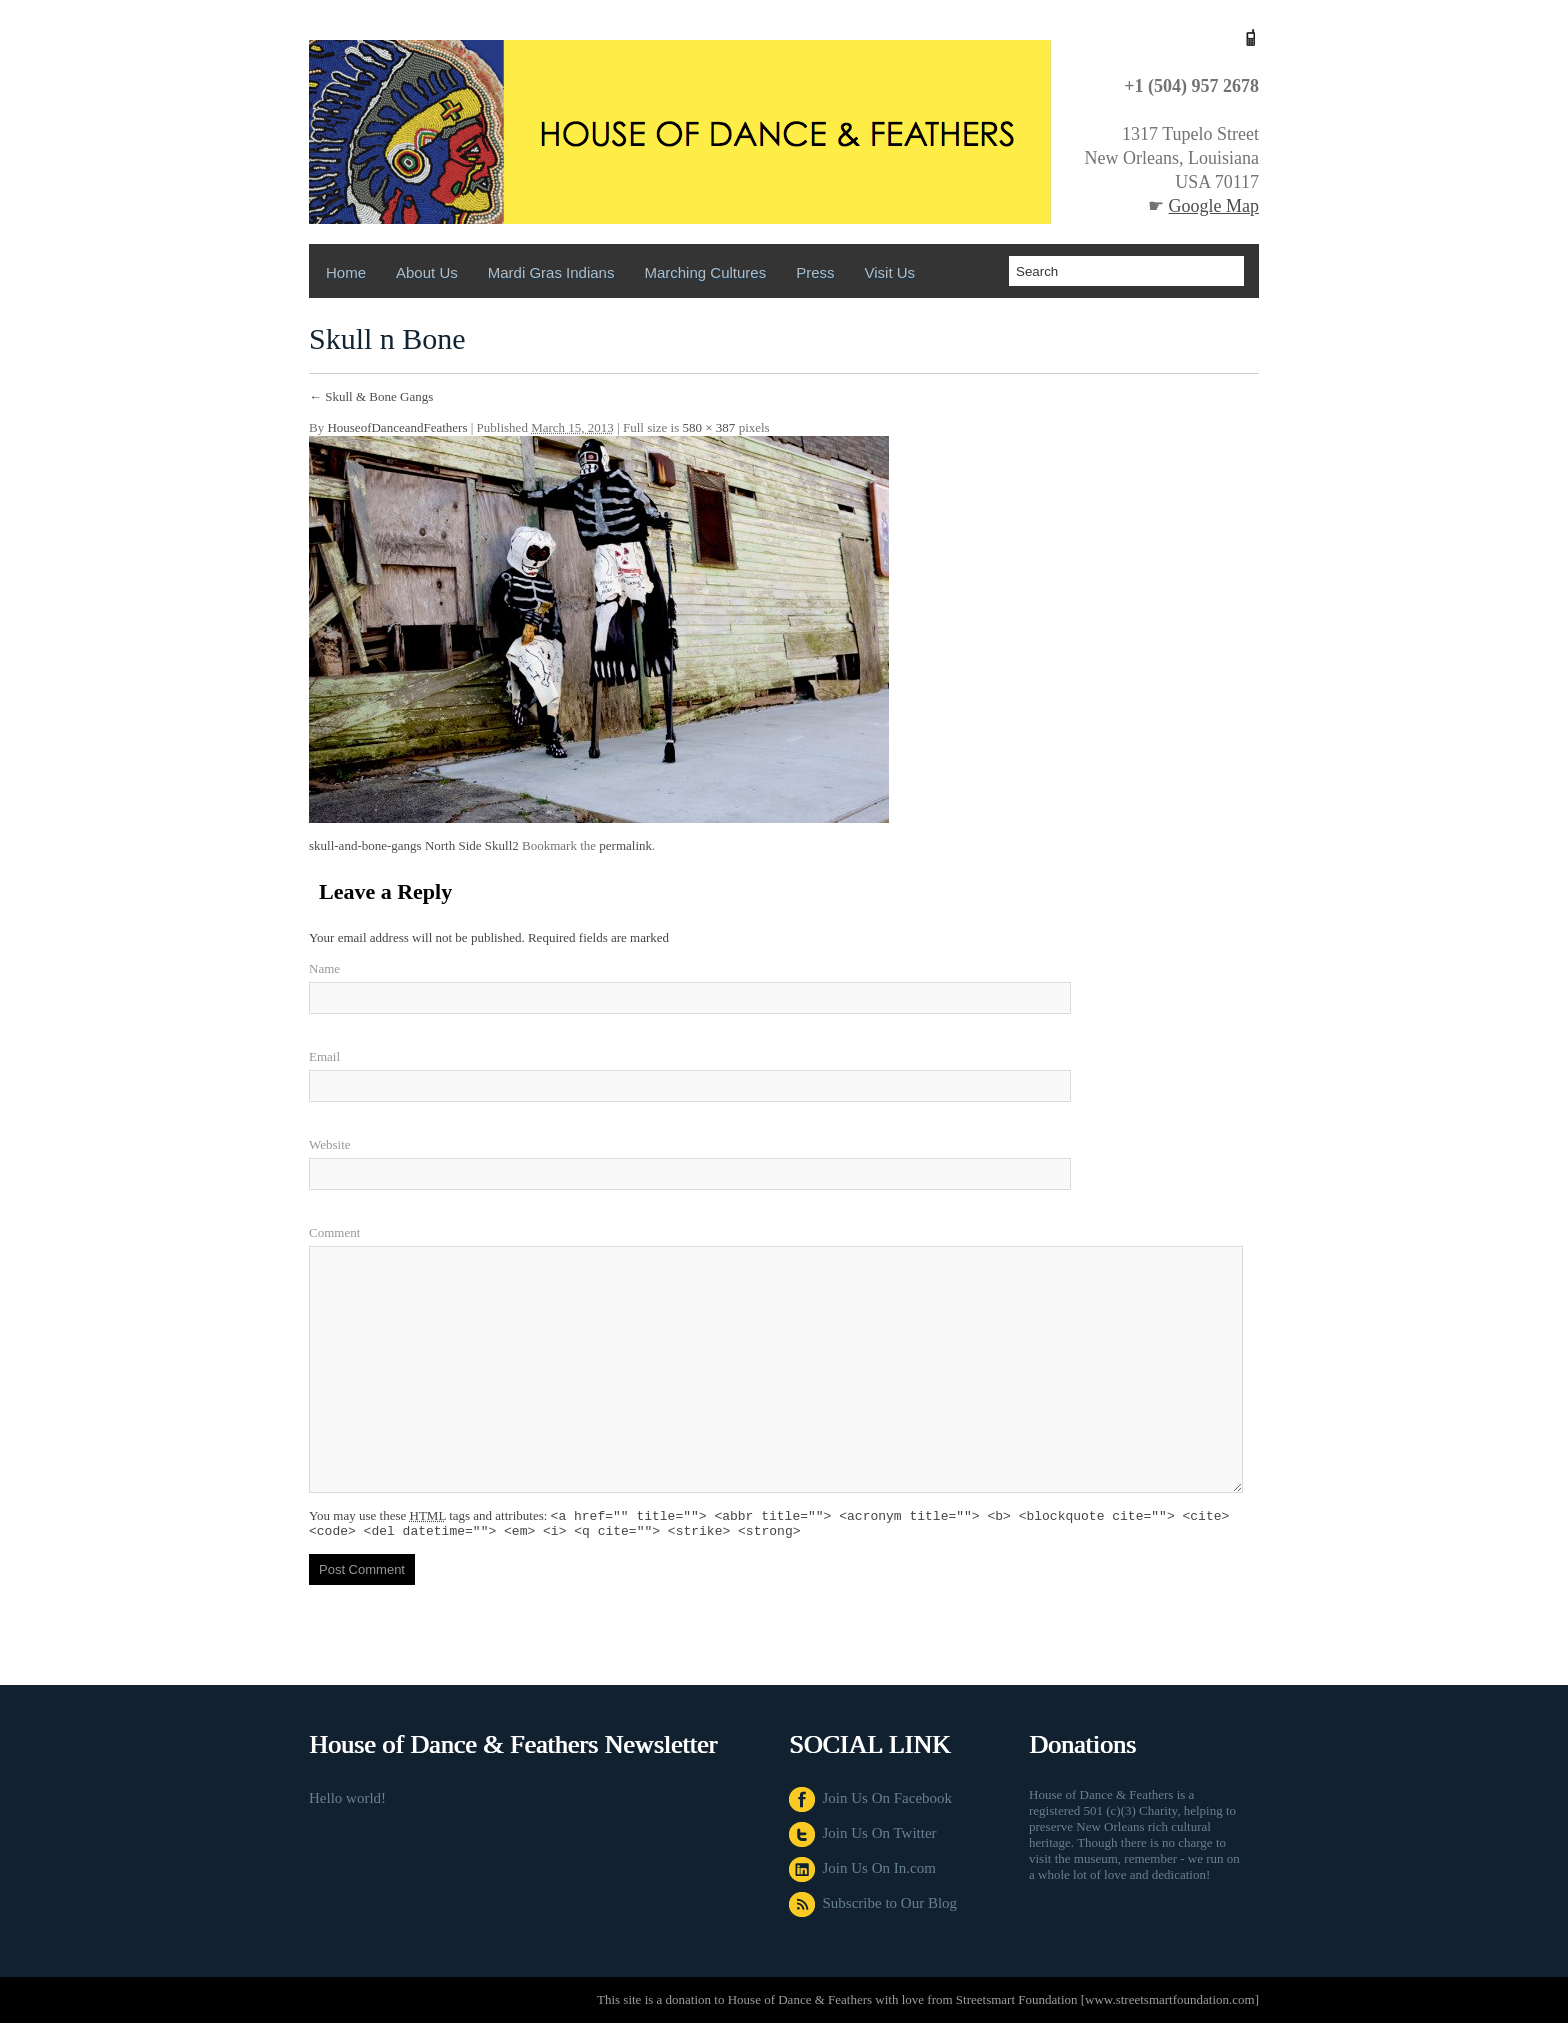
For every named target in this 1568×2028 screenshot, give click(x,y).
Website (330, 1144)
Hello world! (347, 1803)
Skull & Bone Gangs (371, 396)
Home (346, 272)
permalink (625, 845)
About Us (427, 272)
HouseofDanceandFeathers (397, 427)
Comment (334, 1232)
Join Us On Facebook (870, 1803)
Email (324, 1056)
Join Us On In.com (862, 1873)
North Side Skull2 (472, 845)
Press (815, 272)
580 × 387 (709, 427)
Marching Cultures (705, 272)
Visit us (890, 272)
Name (324, 968)
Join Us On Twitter (863, 1838)
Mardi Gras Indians (551, 272)
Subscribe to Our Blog (873, 1908)
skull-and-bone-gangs (365, 845)
